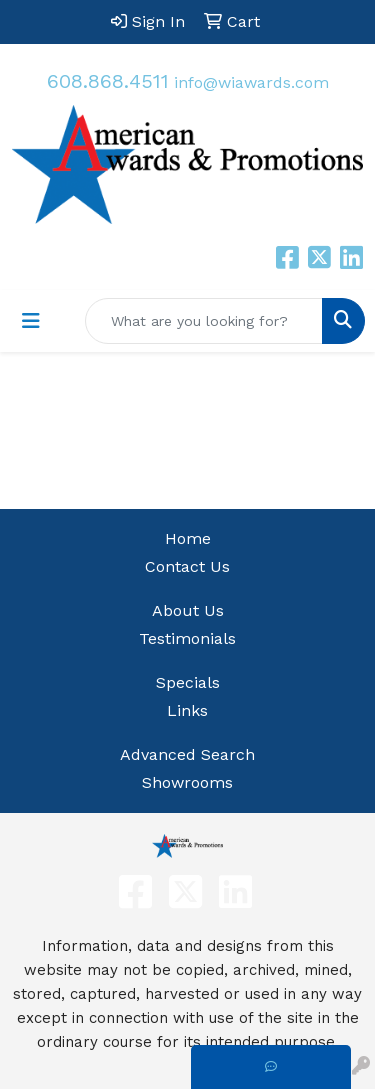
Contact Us (187, 566)
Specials (188, 682)
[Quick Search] (204, 321)
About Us (188, 610)
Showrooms (187, 782)
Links (187, 710)
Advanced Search (187, 754)
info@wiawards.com (251, 82)
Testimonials (187, 638)
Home (188, 538)
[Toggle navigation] (31, 321)
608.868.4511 (108, 81)
